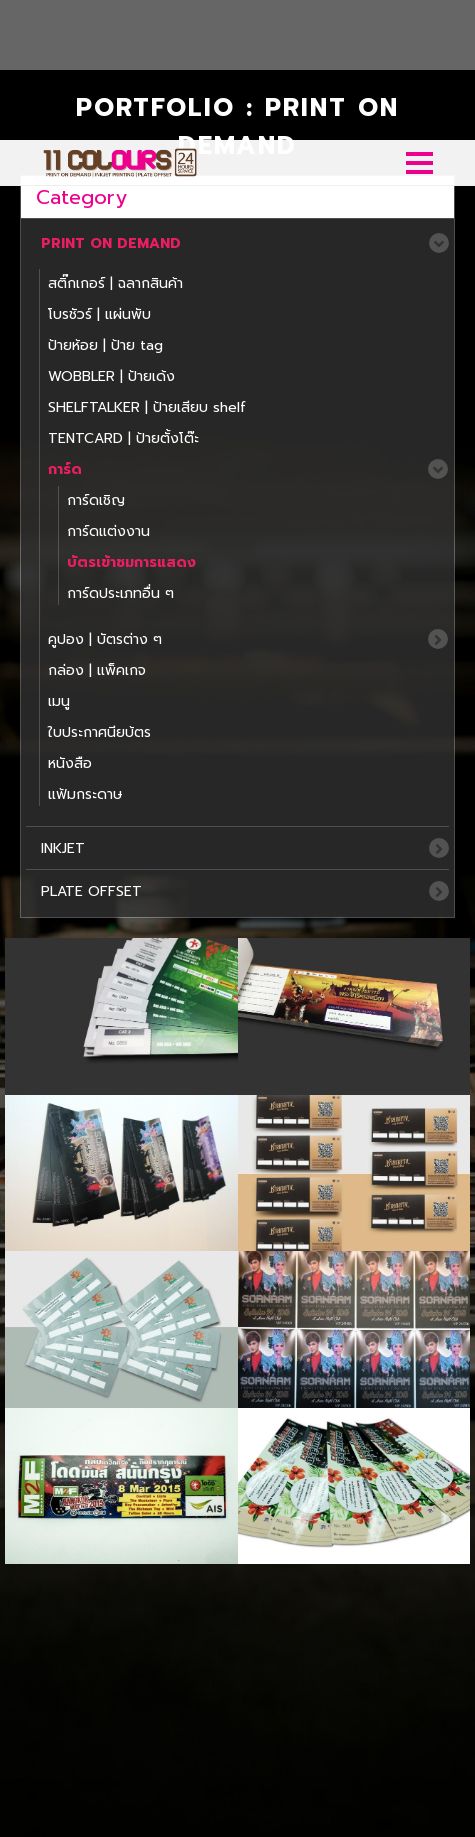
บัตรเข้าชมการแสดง (131, 422)
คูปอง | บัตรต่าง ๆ (105, 499)
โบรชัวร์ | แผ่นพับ (99, 174)
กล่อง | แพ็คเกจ (97, 530)
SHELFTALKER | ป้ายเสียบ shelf (147, 267)
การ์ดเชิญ (96, 360)
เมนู (59, 561)
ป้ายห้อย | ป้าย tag (105, 205)
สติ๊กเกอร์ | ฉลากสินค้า (115, 143)
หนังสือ (70, 623)
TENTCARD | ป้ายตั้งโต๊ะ (123, 298)
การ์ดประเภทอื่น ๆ (120, 453)
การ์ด (65, 329)
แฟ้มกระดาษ (85, 654)
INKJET (63, 708)
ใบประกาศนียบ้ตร (99, 592)
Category (81, 57)
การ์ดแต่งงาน (108, 391)
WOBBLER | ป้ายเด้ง (111, 236)
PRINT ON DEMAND (111, 103)
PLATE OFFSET (91, 751)
